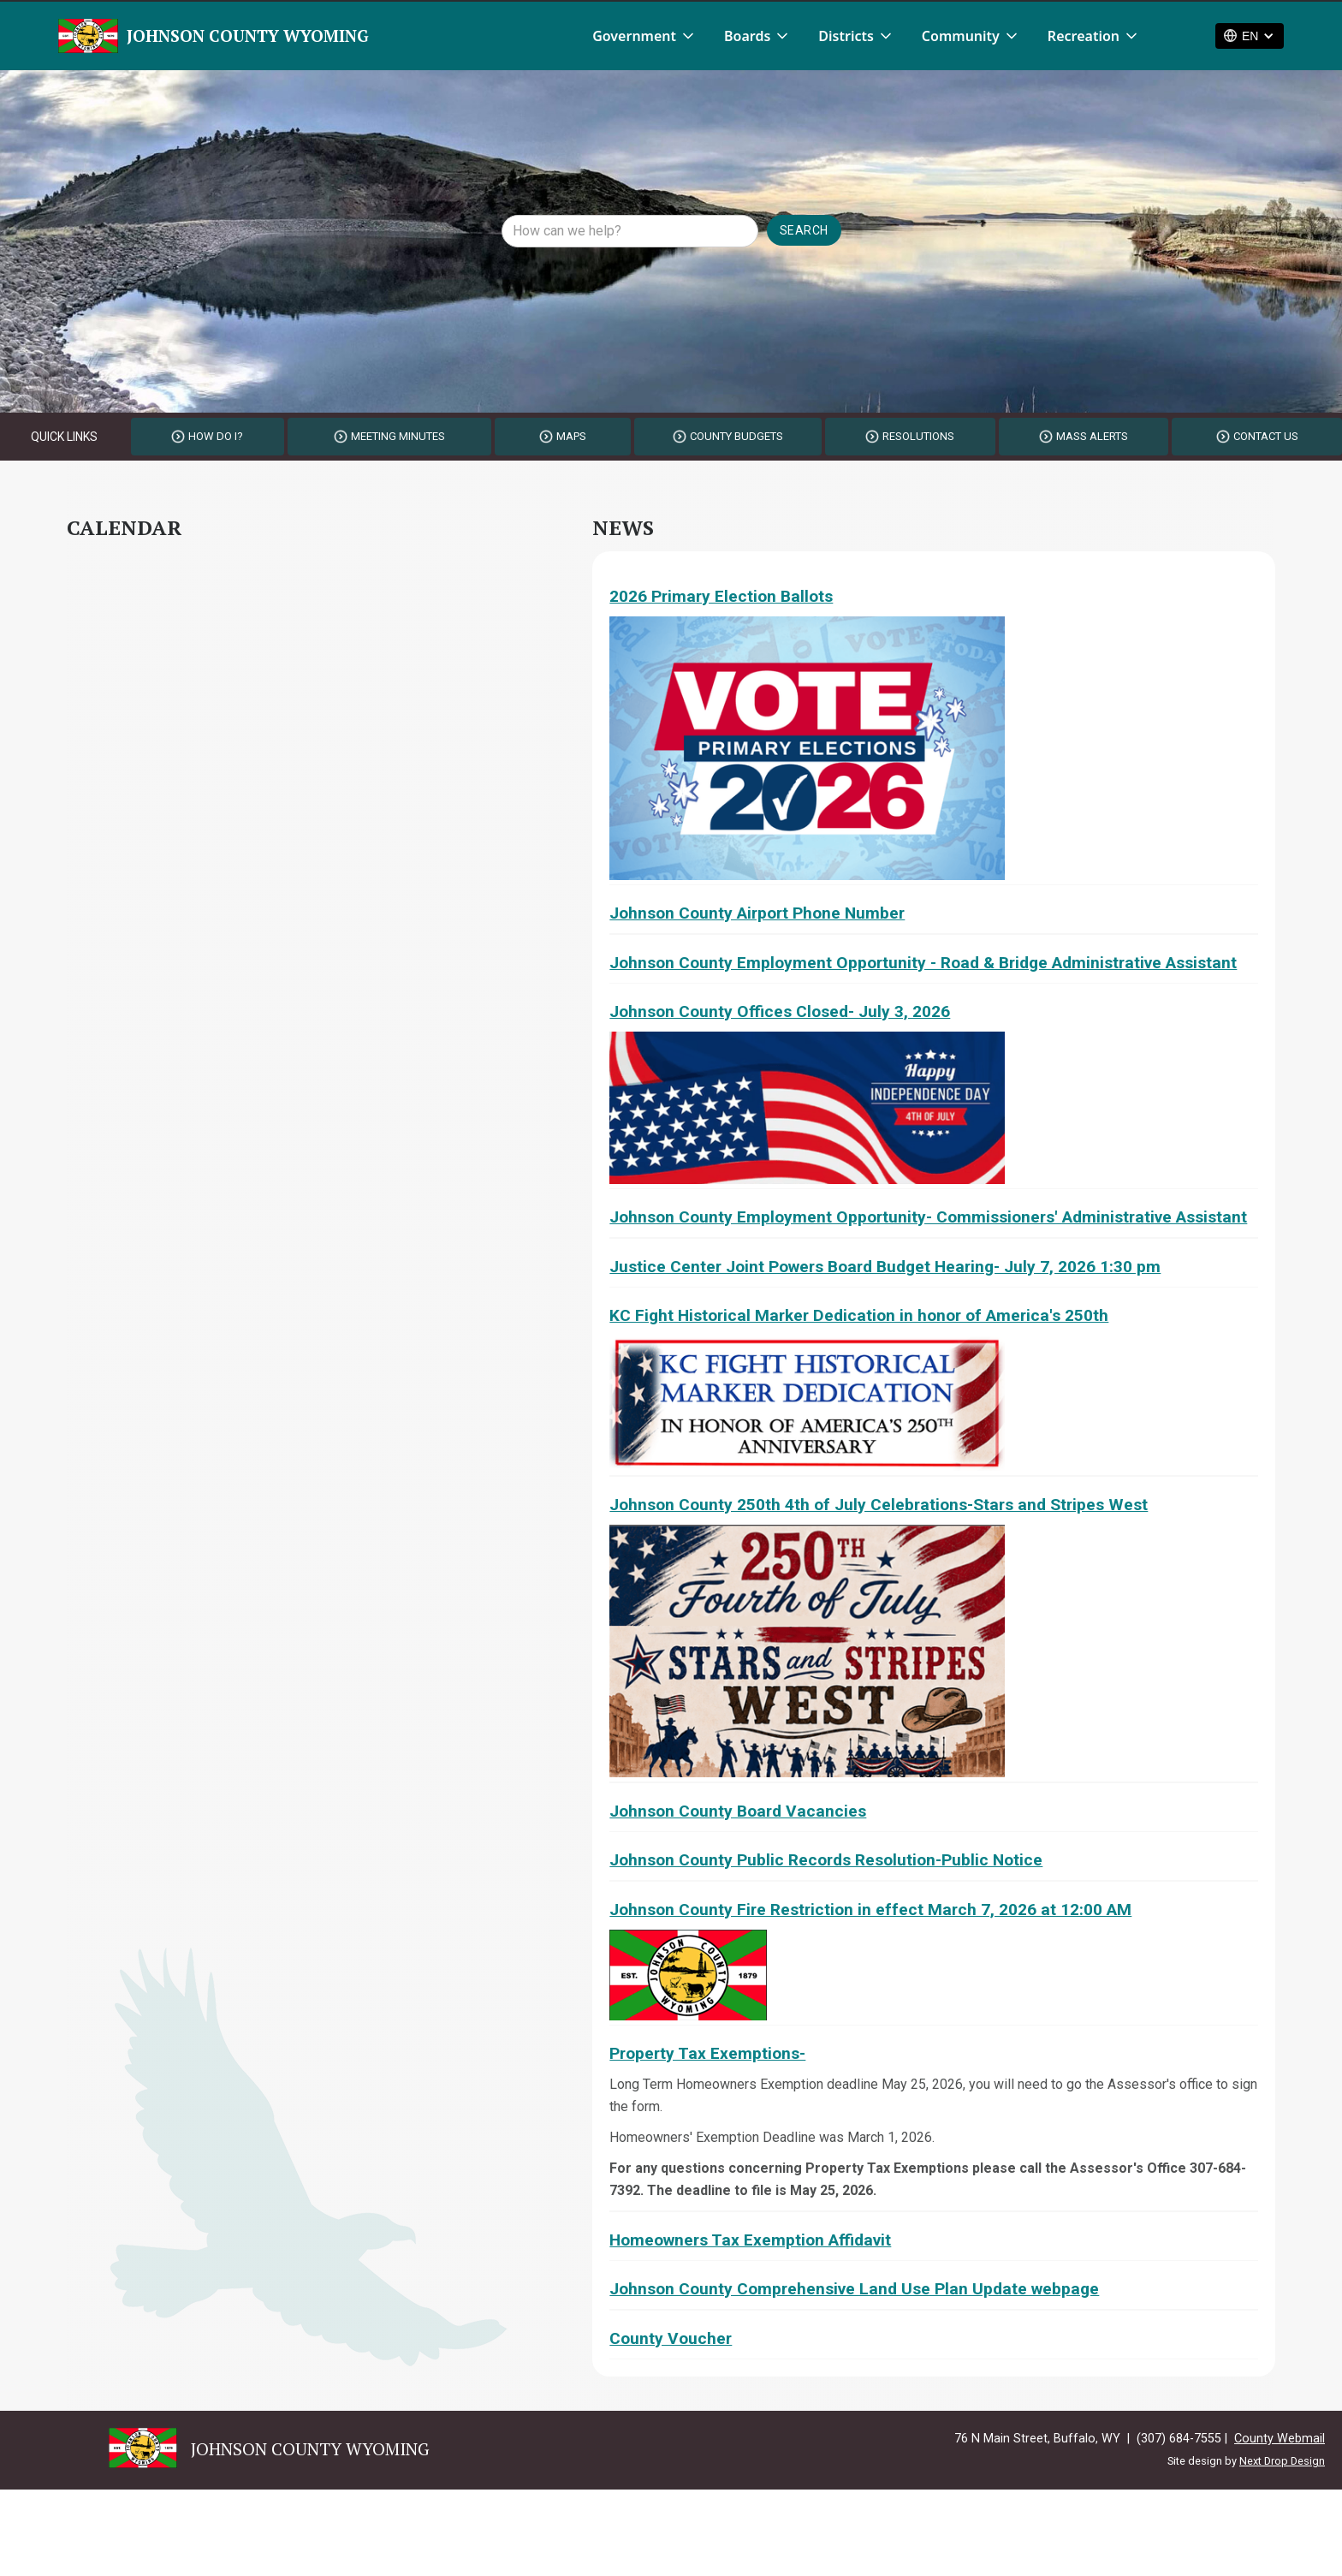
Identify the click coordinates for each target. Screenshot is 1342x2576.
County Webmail (1279, 2438)
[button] (644, 35)
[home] (213, 36)
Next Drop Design (1282, 2460)
